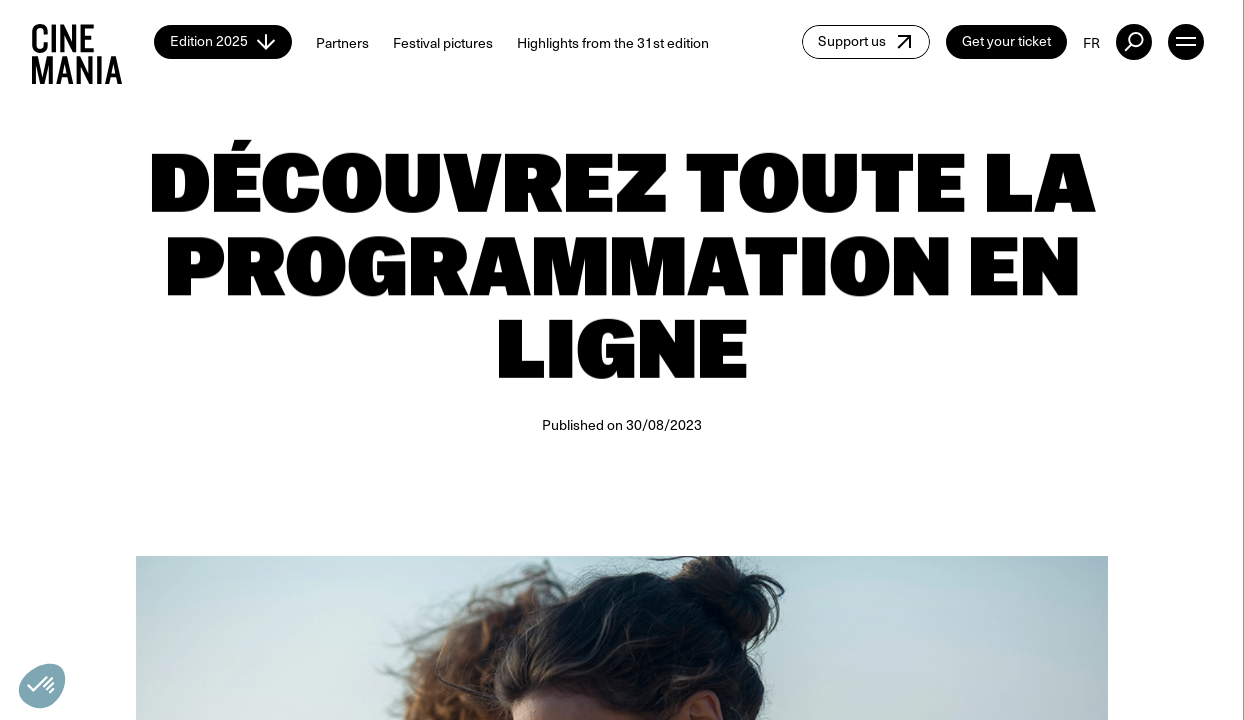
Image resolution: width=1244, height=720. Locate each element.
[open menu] (1186, 42)
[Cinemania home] (93, 42)
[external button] (1134, 42)
